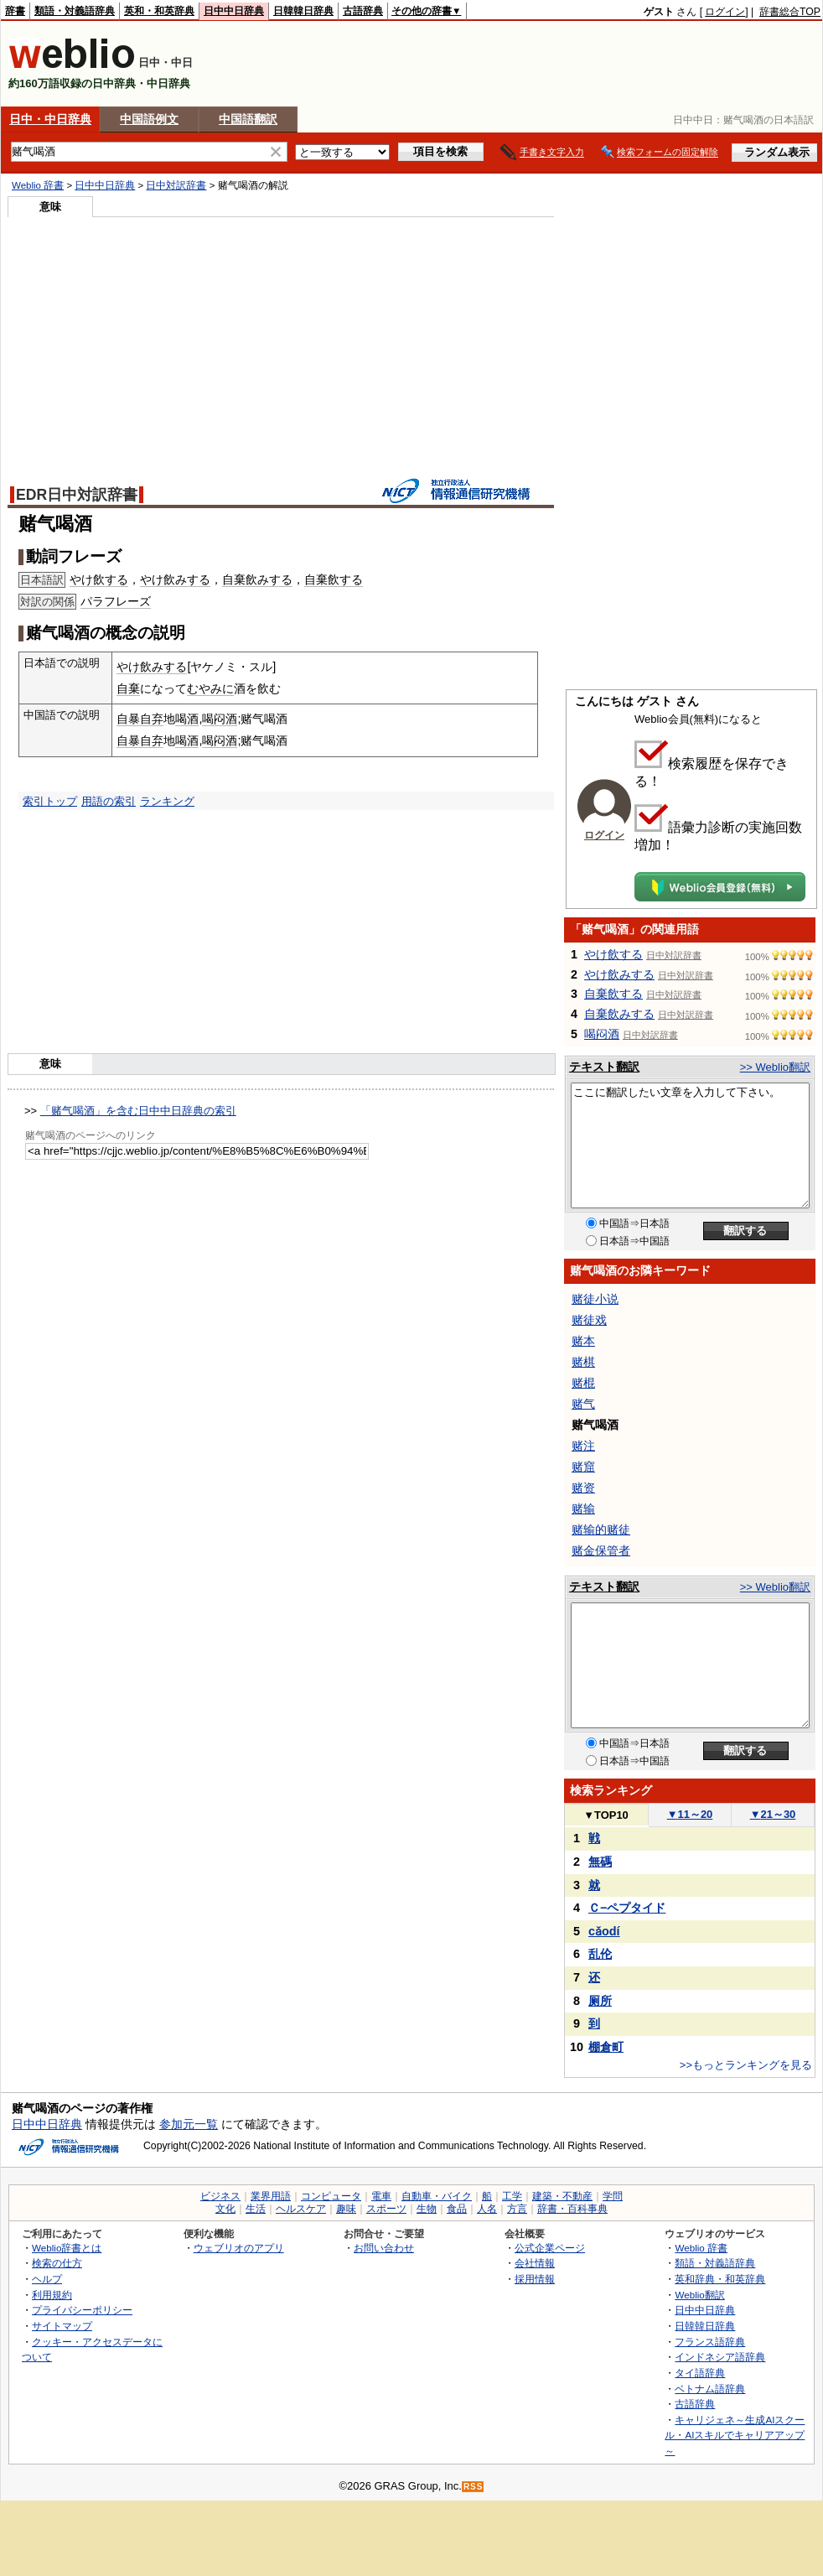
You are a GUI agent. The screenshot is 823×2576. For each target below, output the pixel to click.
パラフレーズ (115, 601)
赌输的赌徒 (601, 1529)
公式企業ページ (550, 2247)
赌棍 (583, 1382)
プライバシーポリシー (82, 2309)
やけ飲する (99, 579)
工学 (512, 2196)
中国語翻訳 (248, 119)
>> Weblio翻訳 (775, 1067)
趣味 (346, 2209)
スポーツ (386, 2209)
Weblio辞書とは (66, 2247)
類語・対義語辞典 (74, 11)
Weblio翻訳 (699, 2294)
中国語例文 (149, 119)
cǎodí (604, 1931)
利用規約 (52, 2294)
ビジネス (220, 2196)
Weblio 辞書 (38, 185)
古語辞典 (363, 11)
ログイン (725, 12)
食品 (457, 2209)
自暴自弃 (139, 718)
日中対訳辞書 (176, 185)
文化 (225, 2209)
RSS (473, 2486)
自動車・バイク (436, 2196)
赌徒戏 (589, 1320)
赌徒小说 (595, 1299)
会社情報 (535, 2262)
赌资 (583, 1487)
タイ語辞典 (700, 2372)
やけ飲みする (175, 579)
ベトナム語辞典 (710, 2388)
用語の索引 (108, 801)
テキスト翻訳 (604, 1066)
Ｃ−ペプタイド (626, 1907)
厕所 (600, 2000)
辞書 (15, 11)
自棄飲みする (257, 579)
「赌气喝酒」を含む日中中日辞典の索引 (138, 1110)
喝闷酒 (219, 718)
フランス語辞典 (710, 2341)
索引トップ (50, 801)
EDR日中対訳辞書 (76, 494)
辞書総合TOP (789, 12)
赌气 (583, 1403)
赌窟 (583, 1466)
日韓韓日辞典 (303, 11)
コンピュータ (331, 2196)
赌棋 (583, 1361)
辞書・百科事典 (572, 2209)
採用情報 (535, 2278)
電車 (381, 2196)
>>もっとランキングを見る (746, 2065)
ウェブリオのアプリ (239, 2247)
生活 (256, 2209)
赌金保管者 (601, 1550)
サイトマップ (62, 2325)
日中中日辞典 (234, 11)
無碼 (600, 1861)
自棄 (128, 688)
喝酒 (187, 718)
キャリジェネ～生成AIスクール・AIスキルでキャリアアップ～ (735, 2435)
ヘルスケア (301, 2209)
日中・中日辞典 (50, 119)
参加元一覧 (188, 2124)
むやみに (210, 688)
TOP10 (606, 1815)
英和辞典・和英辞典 (720, 2278)
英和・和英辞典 (159, 11)
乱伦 (600, 1954)
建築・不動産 (562, 2196)
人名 (487, 2209)
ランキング (167, 801)
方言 (517, 2209)
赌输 (583, 1508)
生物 (427, 2209)
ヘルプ (47, 2278)
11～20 (690, 1814)
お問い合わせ (384, 2247)
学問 (613, 2196)
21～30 (773, 1814)
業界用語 (271, 2196)
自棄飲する (333, 579)
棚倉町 (606, 2047)
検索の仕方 (57, 2262)
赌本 (583, 1341)
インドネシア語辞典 (720, 2356)
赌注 (583, 1445)
